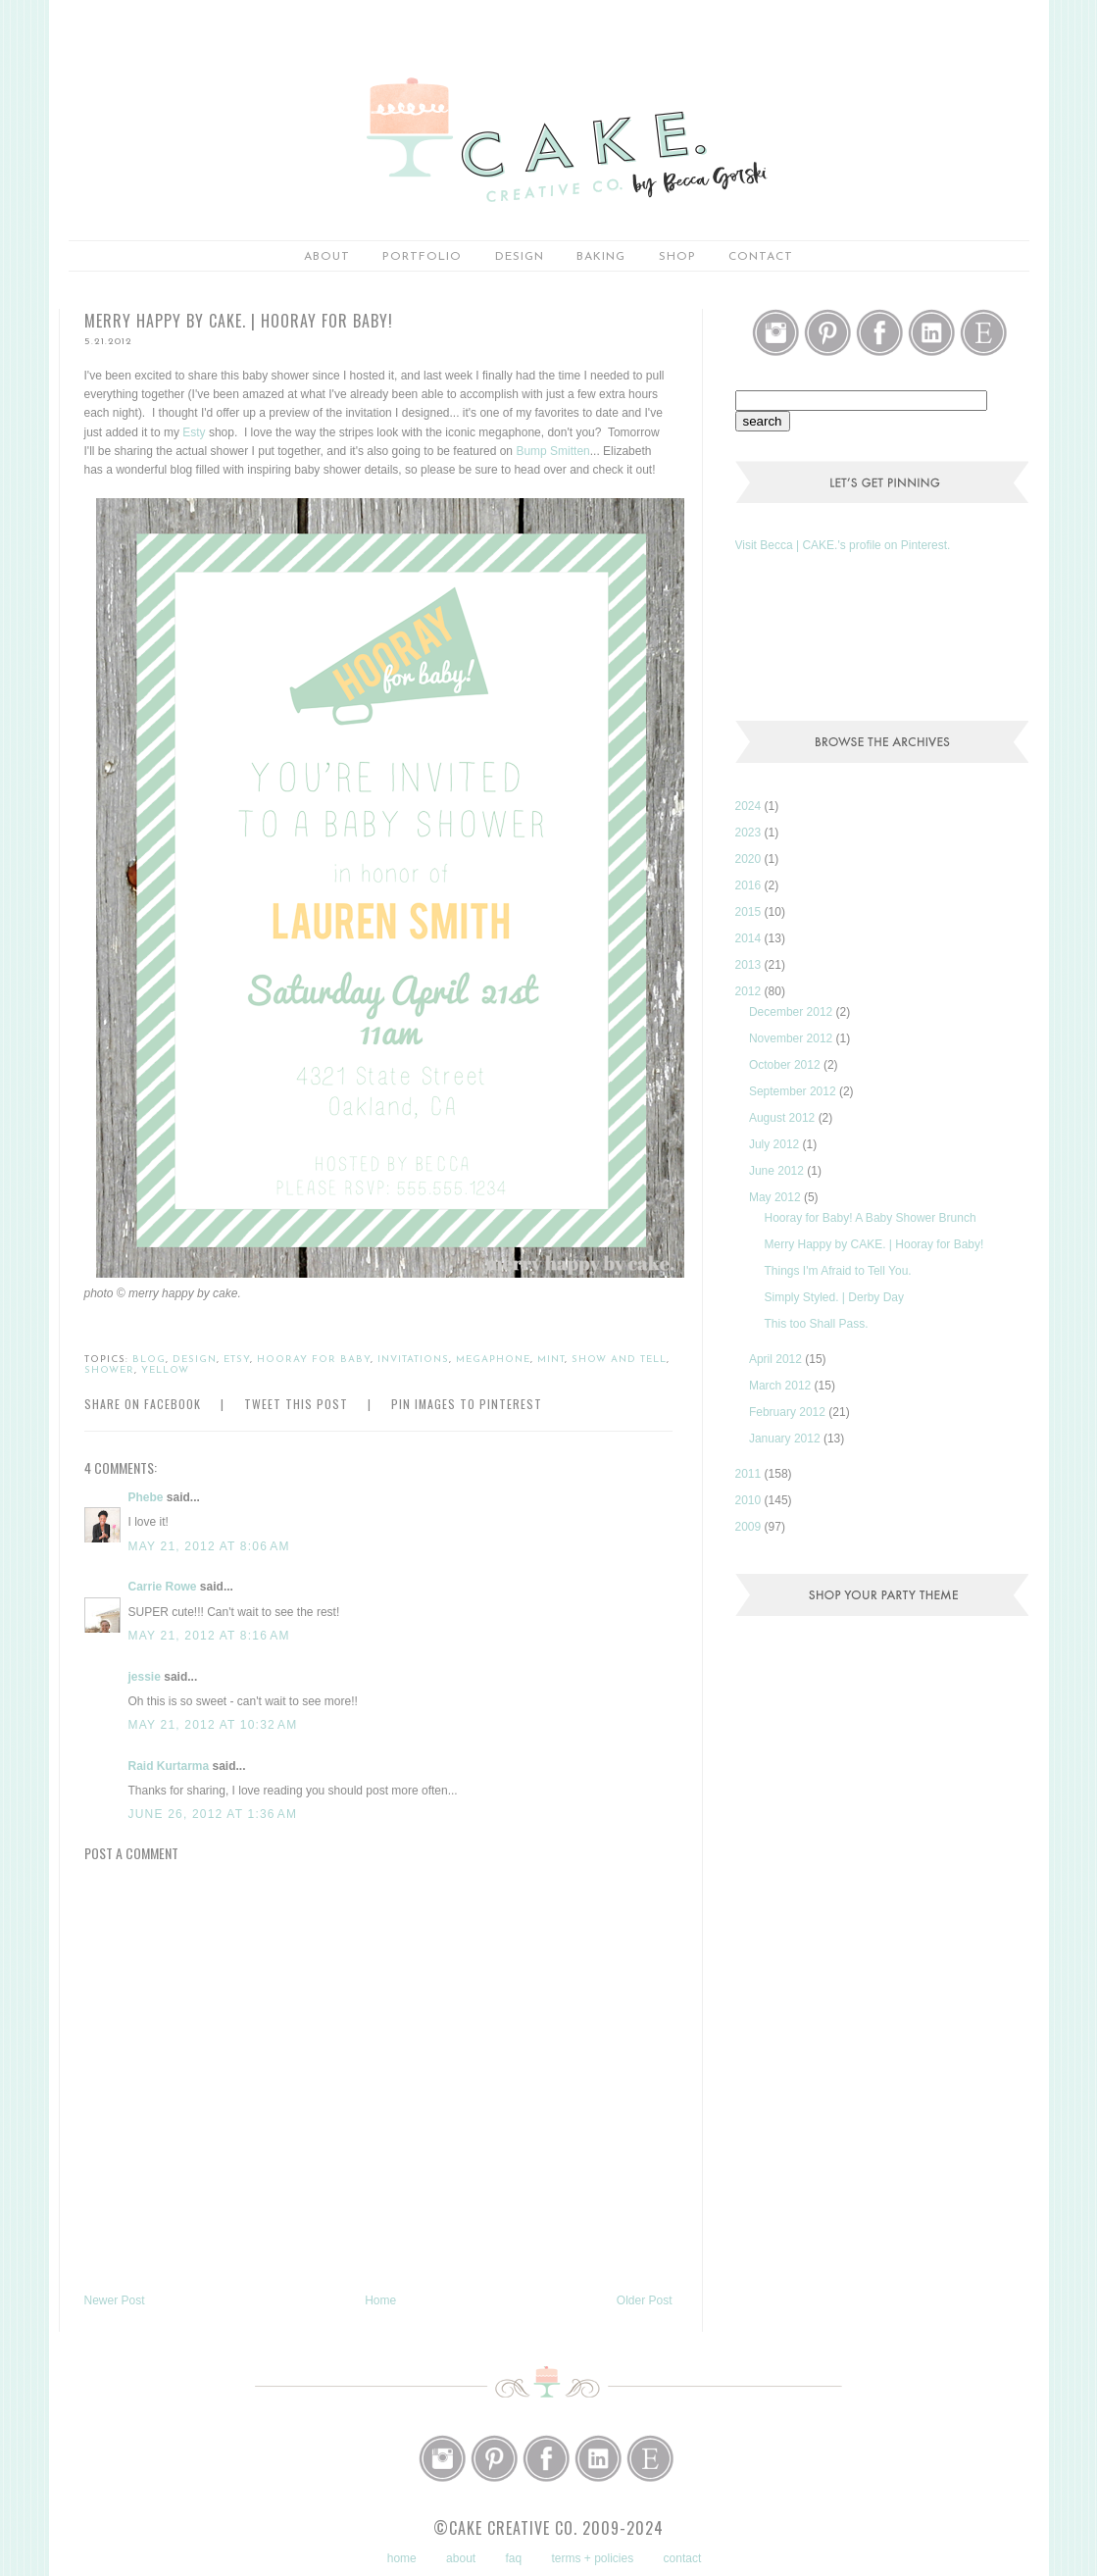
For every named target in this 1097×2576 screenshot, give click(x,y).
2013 (750, 965)
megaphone (493, 1359)
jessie (144, 1677)
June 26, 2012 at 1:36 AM (213, 1814)
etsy (237, 1359)
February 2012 (788, 1412)
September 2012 (794, 1091)
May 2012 (776, 1197)
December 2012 (792, 1012)
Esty (193, 432)
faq (513, 2558)
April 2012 (777, 1359)
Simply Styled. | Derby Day (834, 1297)
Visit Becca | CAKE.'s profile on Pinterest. (843, 545)
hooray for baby (314, 1359)
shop (677, 257)
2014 (750, 938)
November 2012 (792, 1038)
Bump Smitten (552, 451)
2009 (750, 1527)
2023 (750, 832)
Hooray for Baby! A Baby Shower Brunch (869, 1218)
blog (149, 1359)
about (327, 257)
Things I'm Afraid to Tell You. (837, 1271)
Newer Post (114, 2300)
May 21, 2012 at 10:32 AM (213, 1725)
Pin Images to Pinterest (466, 1403)
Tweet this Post (296, 1403)
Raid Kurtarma (169, 1766)
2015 (750, 912)
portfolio (422, 257)
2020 (750, 859)
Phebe (146, 1497)
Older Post (645, 2300)
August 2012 (784, 1118)
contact (683, 2558)
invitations (413, 1359)
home (402, 2558)
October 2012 (786, 1065)
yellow (165, 1370)
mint (551, 1359)
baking (600, 257)
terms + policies (593, 2558)
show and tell (619, 1359)
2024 (750, 806)
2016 (750, 885)
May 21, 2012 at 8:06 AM (209, 1546)
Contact (760, 257)
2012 (750, 991)
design (195, 1359)
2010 (750, 1500)
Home (380, 2300)
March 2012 (782, 1385)
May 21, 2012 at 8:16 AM (209, 1635)
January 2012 (786, 1438)
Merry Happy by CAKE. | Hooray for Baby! (873, 1244)
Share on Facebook (142, 1403)
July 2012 (776, 1144)
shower (109, 1370)
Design (519, 257)
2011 (750, 1474)
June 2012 (778, 1171)
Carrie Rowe (162, 1586)
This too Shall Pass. (816, 1324)
